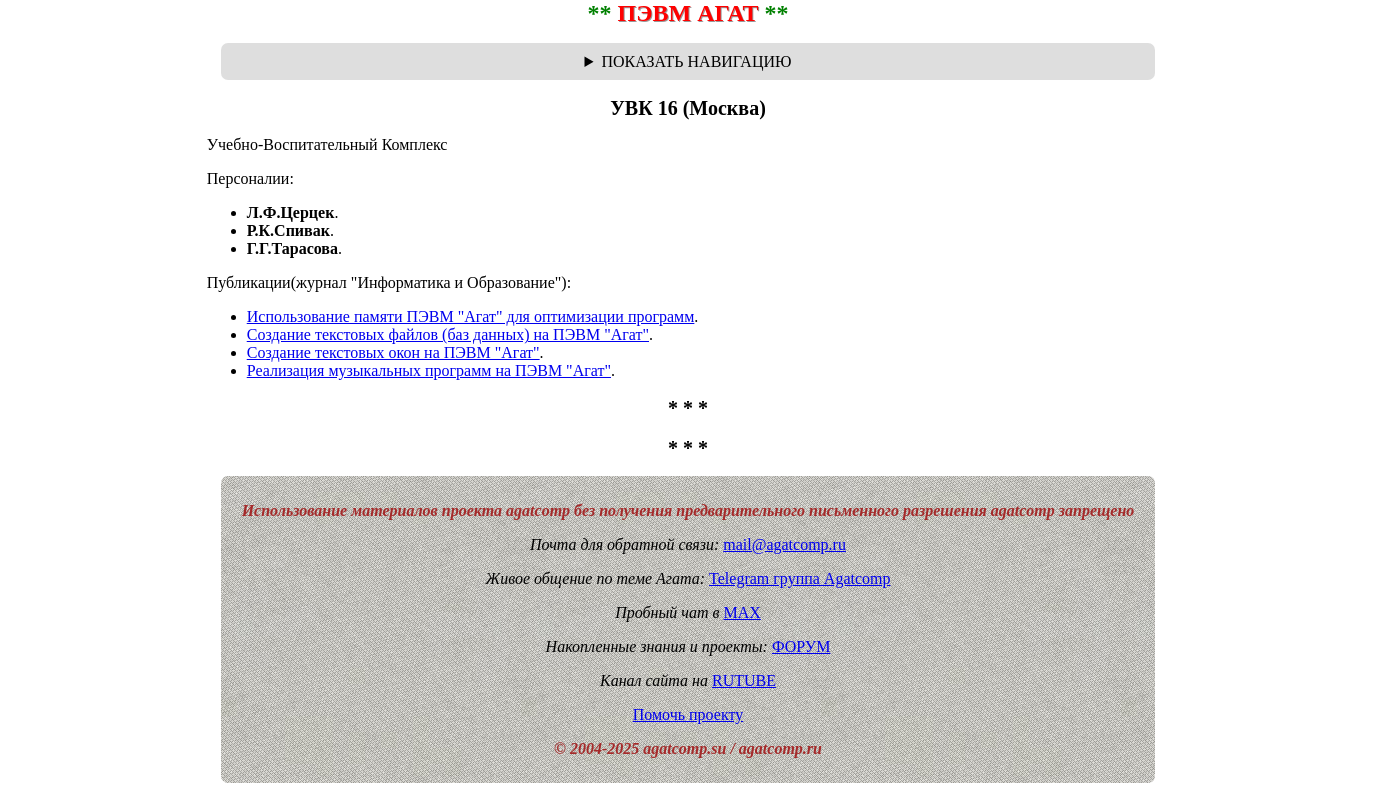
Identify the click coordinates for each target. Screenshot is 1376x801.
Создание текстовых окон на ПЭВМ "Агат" (393, 352)
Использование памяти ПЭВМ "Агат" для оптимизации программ (471, 316)
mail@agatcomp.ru (784, 544)
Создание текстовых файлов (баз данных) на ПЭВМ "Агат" (448, 334)
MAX (741, 612)
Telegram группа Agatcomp (799, 578)
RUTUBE (744, 680)
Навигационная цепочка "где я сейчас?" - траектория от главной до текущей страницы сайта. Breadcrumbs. (688, 62)
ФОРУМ (801, 646)
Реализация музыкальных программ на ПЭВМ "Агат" (429, 370)
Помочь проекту (688, 714)
